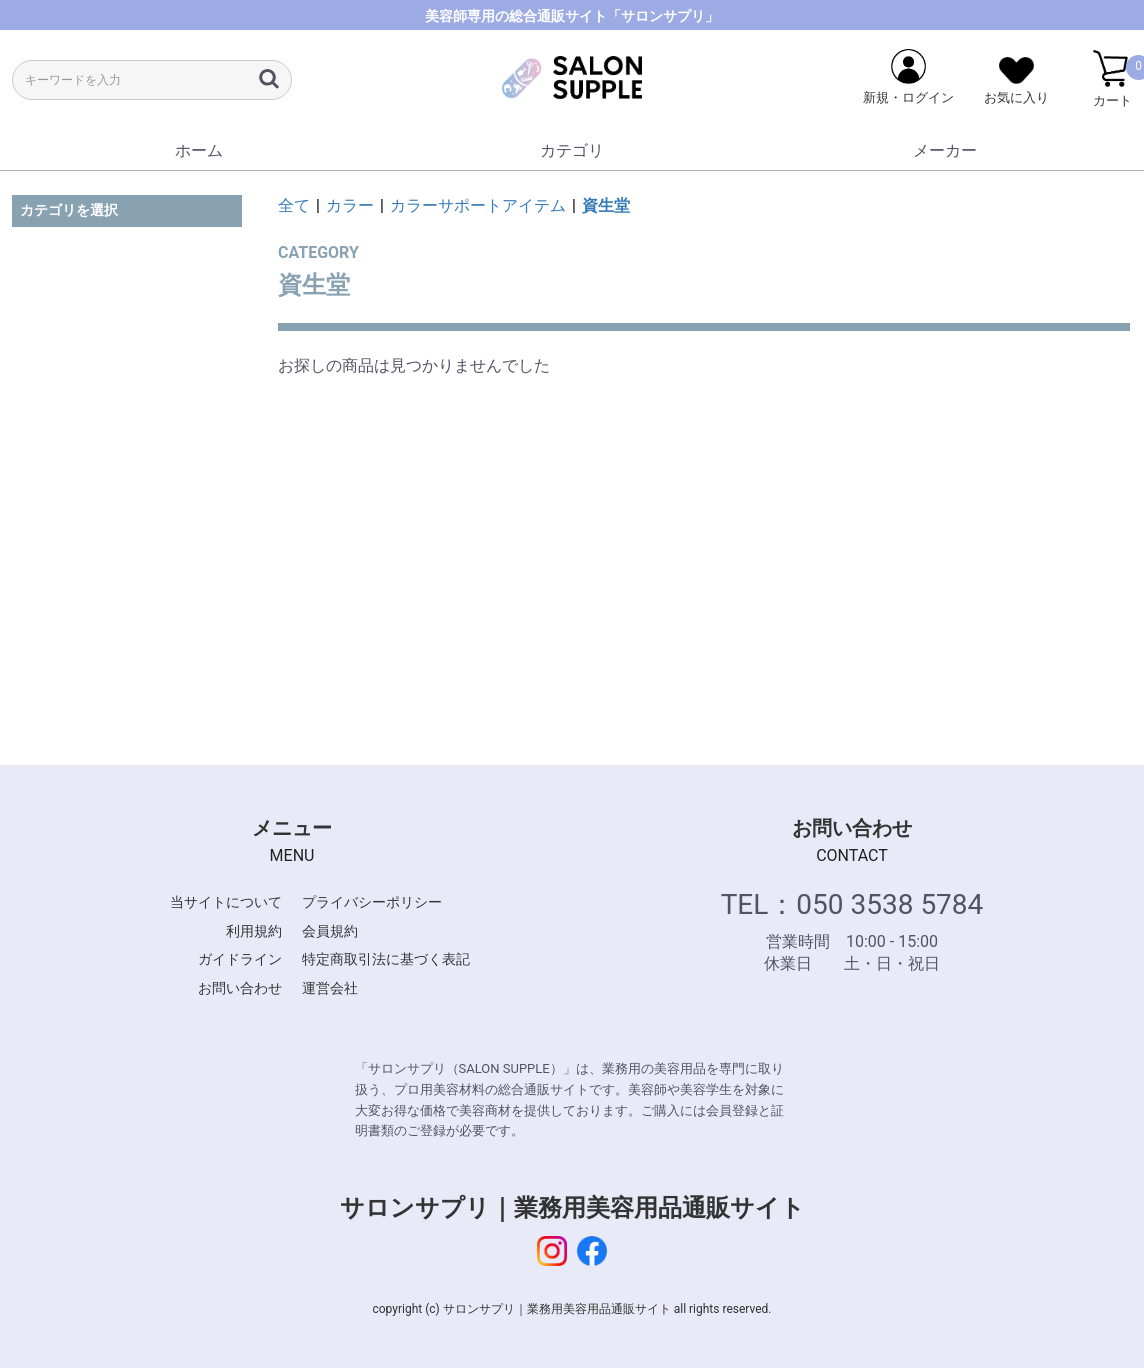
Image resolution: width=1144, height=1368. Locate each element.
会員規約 (330, 931)
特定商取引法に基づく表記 (386, 959)
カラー (350, 205)
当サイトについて (226, 902)
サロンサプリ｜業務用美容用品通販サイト (572, 1208)
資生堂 (606, 205)
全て (294, 205)
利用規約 (254, 931)
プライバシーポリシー (372, 902)
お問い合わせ (240, 988)
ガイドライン (240, 959)
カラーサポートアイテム (478, 205)
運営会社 (330, 988)
